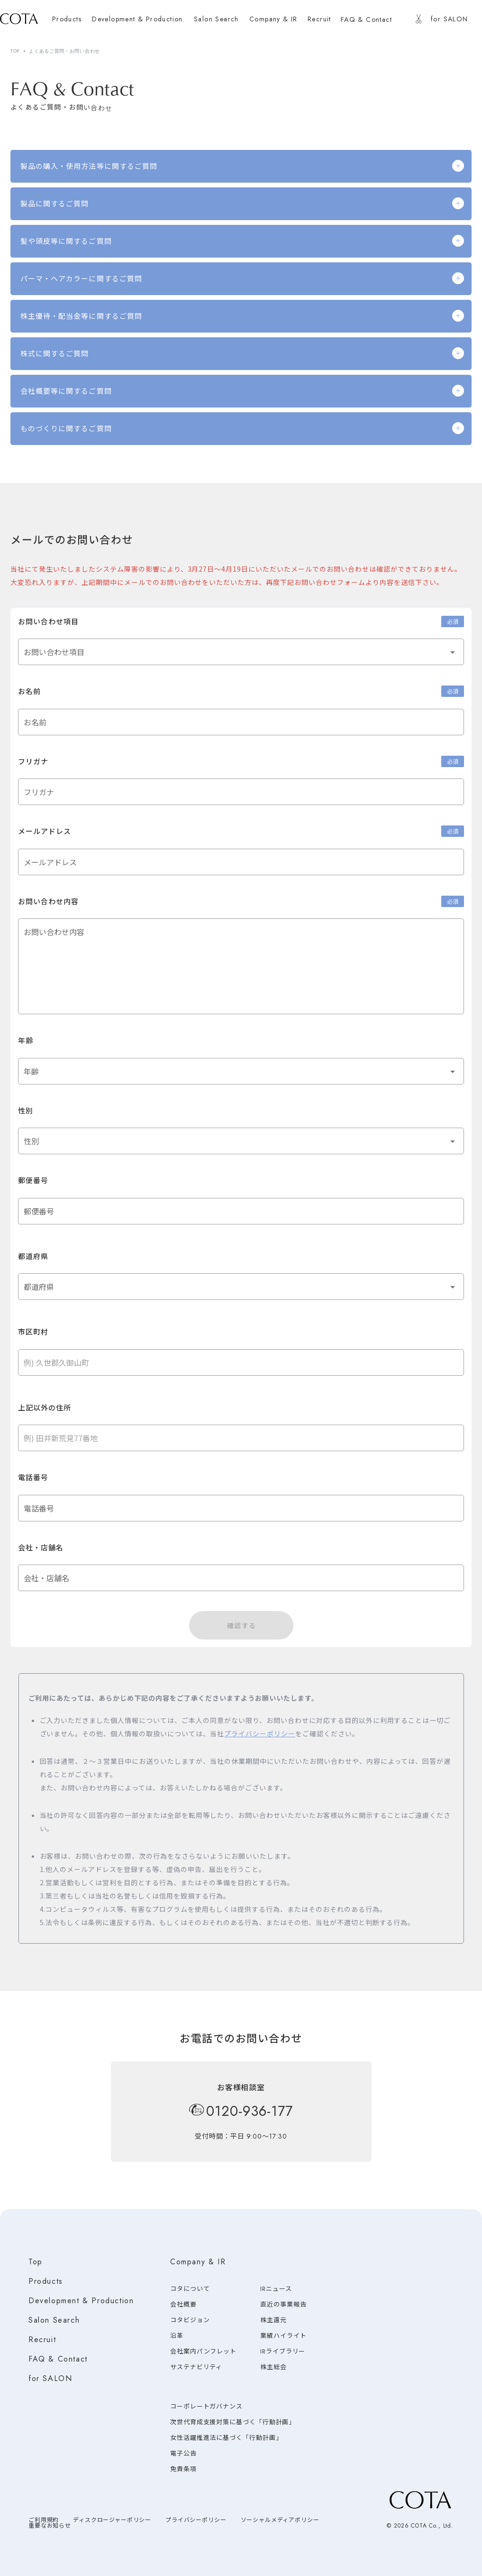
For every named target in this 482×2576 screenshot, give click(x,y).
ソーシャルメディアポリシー (280, 2520)
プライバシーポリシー (259, 1733)
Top (35, 2261)
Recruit (42, 2339)
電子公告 (183, 2453)
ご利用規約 (43, 2520)
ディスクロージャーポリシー (112, 2520)
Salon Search (54, 2320)
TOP (14, 51)
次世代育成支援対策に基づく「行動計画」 (232, 2422)
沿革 (176, 2335)
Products (45, 2281)
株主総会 (273, 2367)
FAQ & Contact (58, 2359)
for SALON (50, 2378)
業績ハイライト (283, 2335)
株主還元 (273, 2320)
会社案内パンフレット (203, 2351)
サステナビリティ (196, 2367)
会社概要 (183, 2304)
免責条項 (183, 2469)
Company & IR (198, 2261)
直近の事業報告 (283, 2304)
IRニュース (275, 2288)
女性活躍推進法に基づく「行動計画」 (226, 2437)
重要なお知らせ (49, 2525)
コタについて (189, 2288)
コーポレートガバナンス (206, 2406)
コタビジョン (189, 2320)
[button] (241, 652)
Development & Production (81, 2300)
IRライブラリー (282, 2351)
